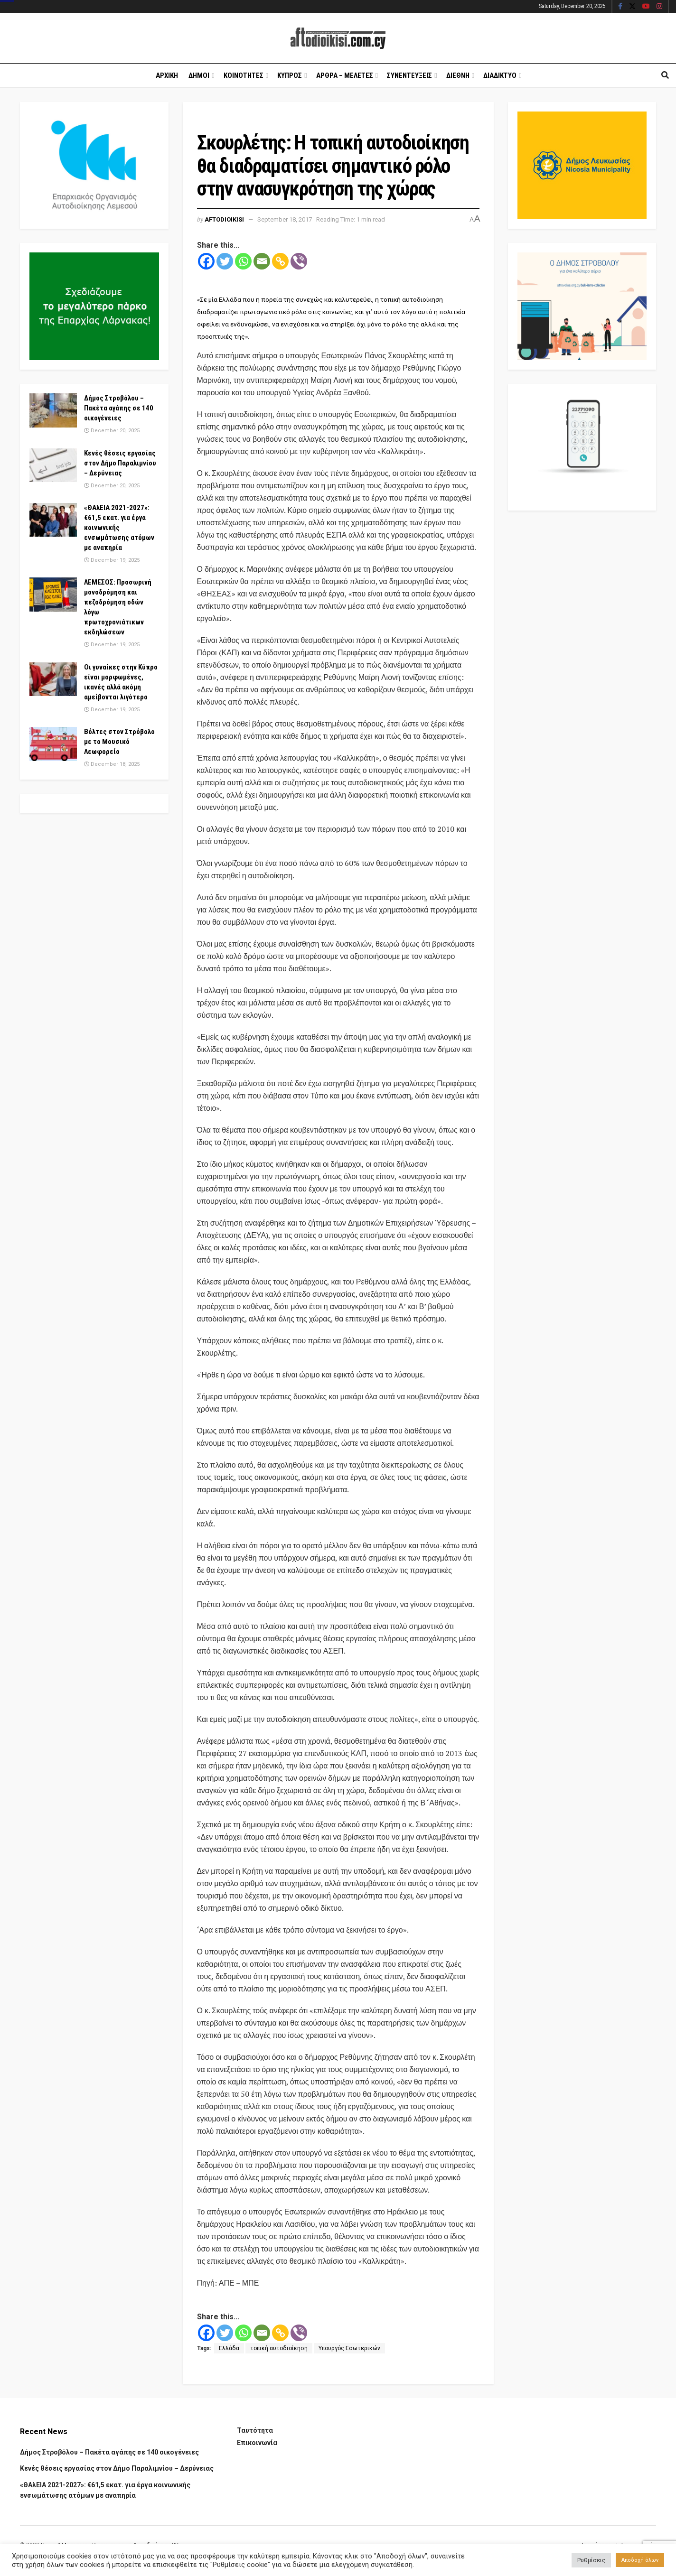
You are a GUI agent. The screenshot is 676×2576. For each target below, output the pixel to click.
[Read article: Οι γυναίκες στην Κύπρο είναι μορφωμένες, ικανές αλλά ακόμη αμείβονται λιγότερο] (53, 679)
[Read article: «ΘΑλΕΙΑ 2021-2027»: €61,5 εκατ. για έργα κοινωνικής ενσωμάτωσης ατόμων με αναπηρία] (53, 520)
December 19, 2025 (112, 560)
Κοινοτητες (243, 75)
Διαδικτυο (499, 75)
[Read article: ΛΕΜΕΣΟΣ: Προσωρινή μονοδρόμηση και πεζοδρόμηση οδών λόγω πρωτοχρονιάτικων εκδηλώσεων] (53, 594)
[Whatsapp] (243, 261)
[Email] (262, 261)
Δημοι (198, 75)
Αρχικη (167, 75)
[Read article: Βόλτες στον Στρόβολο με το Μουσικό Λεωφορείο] (53, 744)
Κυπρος (289, 75)
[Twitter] (224, 261)
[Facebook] (206, 261)
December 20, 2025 (112, 431)
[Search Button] (665, 75)
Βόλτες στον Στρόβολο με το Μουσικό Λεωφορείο (119, 741)
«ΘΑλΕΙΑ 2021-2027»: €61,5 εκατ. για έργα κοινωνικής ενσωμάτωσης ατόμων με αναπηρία (119, 527)
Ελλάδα (229, 2348)
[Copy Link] (280, 261)
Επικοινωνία (257, 2442)
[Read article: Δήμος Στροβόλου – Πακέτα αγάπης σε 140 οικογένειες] (53, 410)
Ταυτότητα (255, 2430)
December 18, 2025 (112, 764)
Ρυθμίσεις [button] (591, 2560)
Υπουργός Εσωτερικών (349, 2348)
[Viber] (299, 261)
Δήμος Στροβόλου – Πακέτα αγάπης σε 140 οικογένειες (118, 408)
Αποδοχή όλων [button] (639, 2560)
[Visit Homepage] (338, 38)
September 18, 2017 (284, 219)
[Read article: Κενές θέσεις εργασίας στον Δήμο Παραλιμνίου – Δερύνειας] (53, 465)
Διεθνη (457, 75)
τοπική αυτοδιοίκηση (279, 2348)
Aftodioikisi (224, 219)
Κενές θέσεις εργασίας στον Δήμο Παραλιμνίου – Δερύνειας (120, 463)
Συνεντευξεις (409, 75)
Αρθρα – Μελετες (344, 75)
